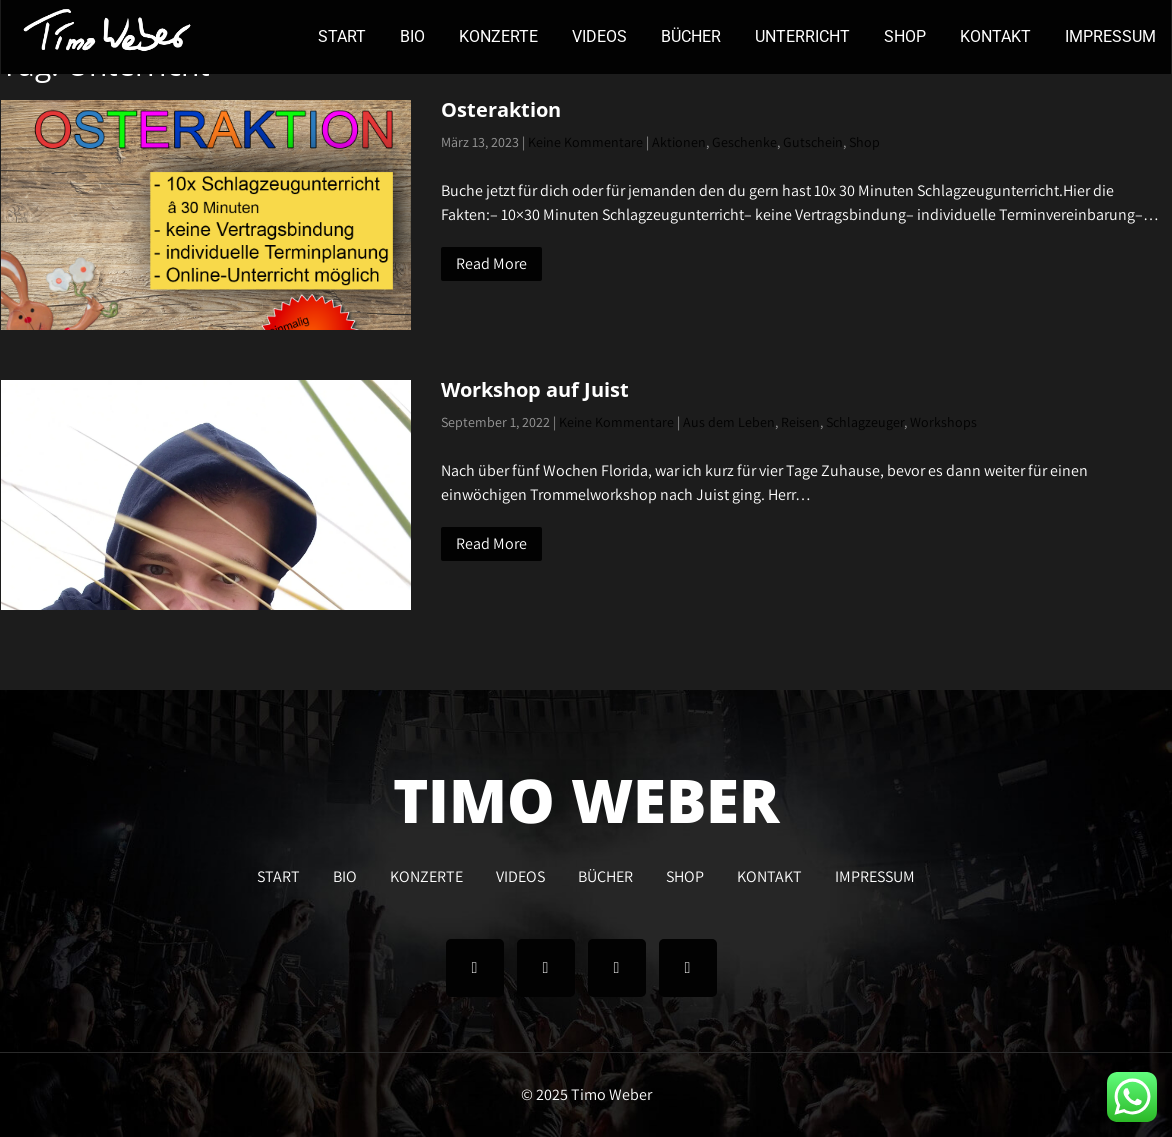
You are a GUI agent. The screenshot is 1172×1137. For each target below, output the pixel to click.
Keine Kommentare (585, 142)
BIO (412, 36)
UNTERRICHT (802, 36)
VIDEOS (599, 36)
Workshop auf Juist (535, 389)
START (342, 36)
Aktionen (679, 142)
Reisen (800, 422)
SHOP (905, 36)
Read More (491, 263)
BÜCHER (691, 36)
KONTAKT (995, 36)
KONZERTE (498, 36)
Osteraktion (501, 109)
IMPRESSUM (1110, 36)
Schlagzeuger (865, 422)
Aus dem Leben (729, 422)
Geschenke (744, 142)
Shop (864, 142)
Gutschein (813, 142)
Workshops (943, 422)
